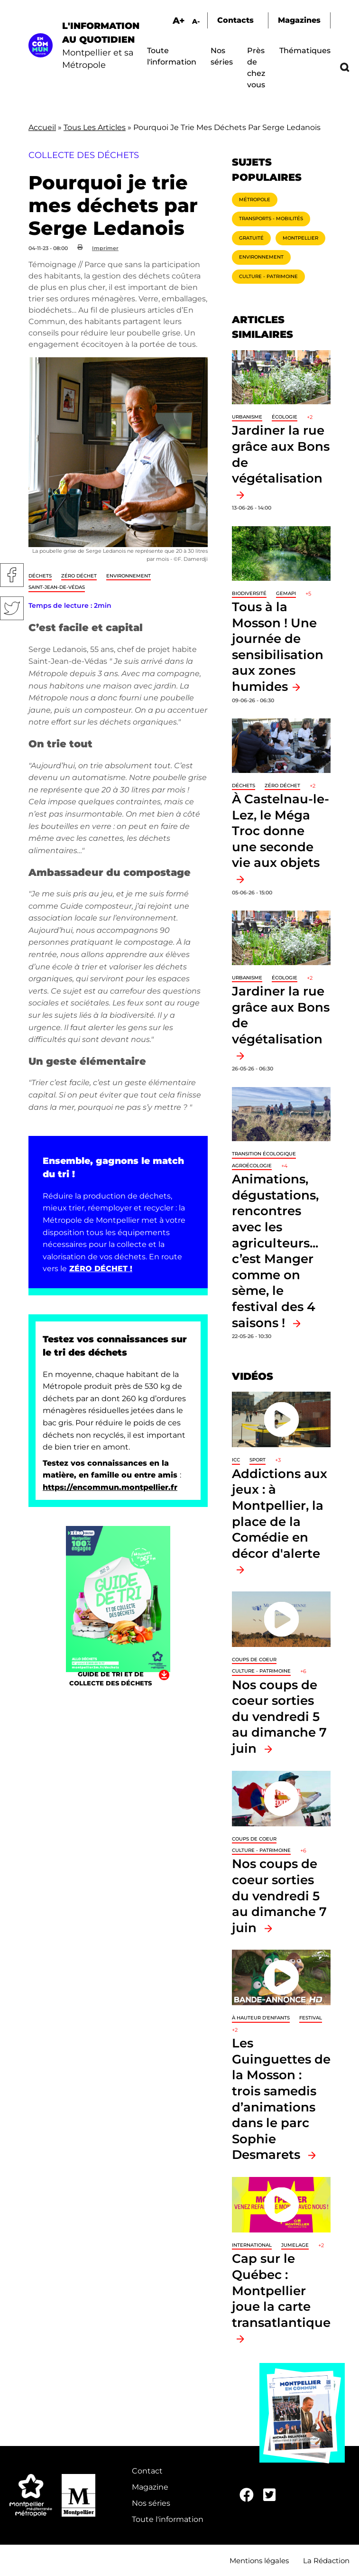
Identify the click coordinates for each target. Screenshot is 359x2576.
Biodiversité (249, 593)
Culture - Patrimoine (268, 276)
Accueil (42, 127)
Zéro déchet (79, 575)
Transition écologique (264, 1153)
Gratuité (251, 238)
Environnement (128, 575)
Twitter (12, 608)
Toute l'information (167, 2519)
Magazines (299, 20)
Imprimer (105, 248)
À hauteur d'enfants (261, 2017)
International (252, 2245)
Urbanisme (247, 416)
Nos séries (151, 2503)
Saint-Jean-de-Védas (56, 587)
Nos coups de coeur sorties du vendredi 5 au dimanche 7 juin (279, 1716)
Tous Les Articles (95, 127)
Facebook (12, 575)
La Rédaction (326, 2560)
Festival (310, 2017)
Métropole (254, 199)
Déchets (40, 575)
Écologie (284, 416)
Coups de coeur (254, 1659)
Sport (257, 1459)
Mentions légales (259, 2560)
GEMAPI (286, 593)
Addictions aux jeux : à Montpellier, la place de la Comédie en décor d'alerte (279, 1513)
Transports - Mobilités (271, 218)
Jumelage (295, 2245)
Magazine (150, 2487)
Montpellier (300, 238)
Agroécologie (252, 1165)
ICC (236, 1459)
